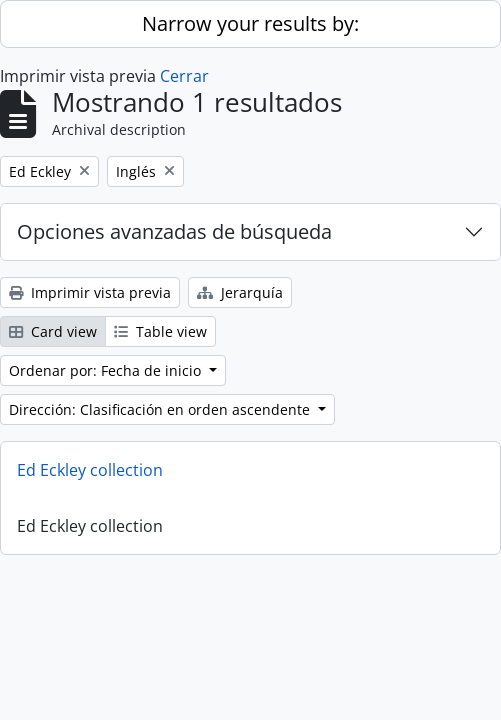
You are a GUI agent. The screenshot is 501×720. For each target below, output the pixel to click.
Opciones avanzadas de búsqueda (174, 231)
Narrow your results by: (250, 23)
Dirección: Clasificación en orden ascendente (161, 409)
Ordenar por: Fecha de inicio (107, 370)
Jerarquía (240, 292)
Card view (53, 331)
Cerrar (184, 76)
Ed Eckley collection (90, 470)
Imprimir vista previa (90, 292)
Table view (160, 331)
